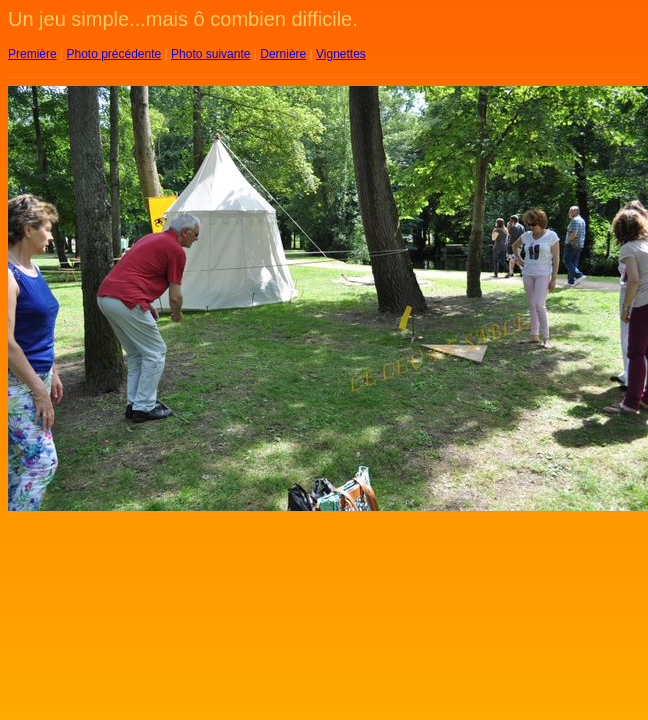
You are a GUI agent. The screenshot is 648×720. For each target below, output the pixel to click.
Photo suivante (210, 54)
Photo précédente (113, 54)
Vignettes (341, 54)
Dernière (283, 54)
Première (32, 54)
